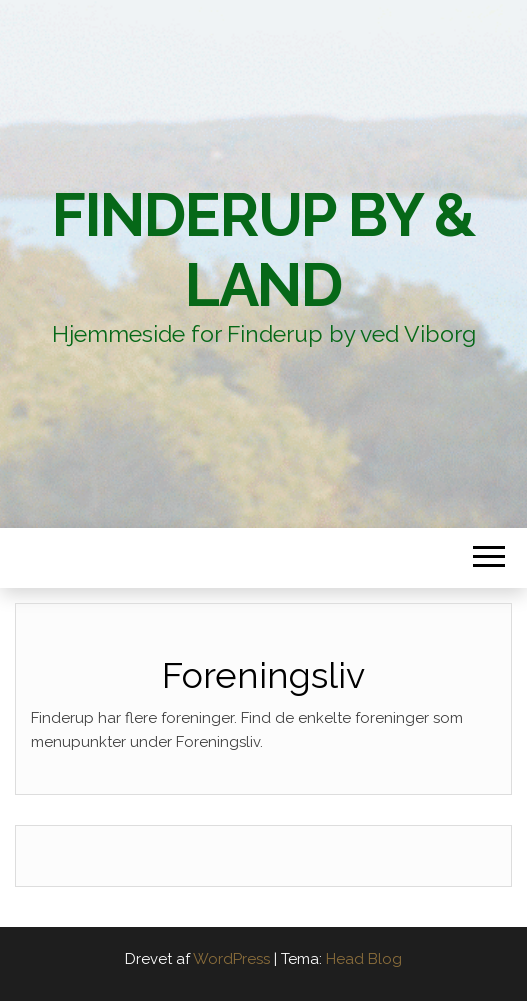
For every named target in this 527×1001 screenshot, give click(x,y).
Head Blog (364, 959)
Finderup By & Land (263, 250)
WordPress (231, 959)
